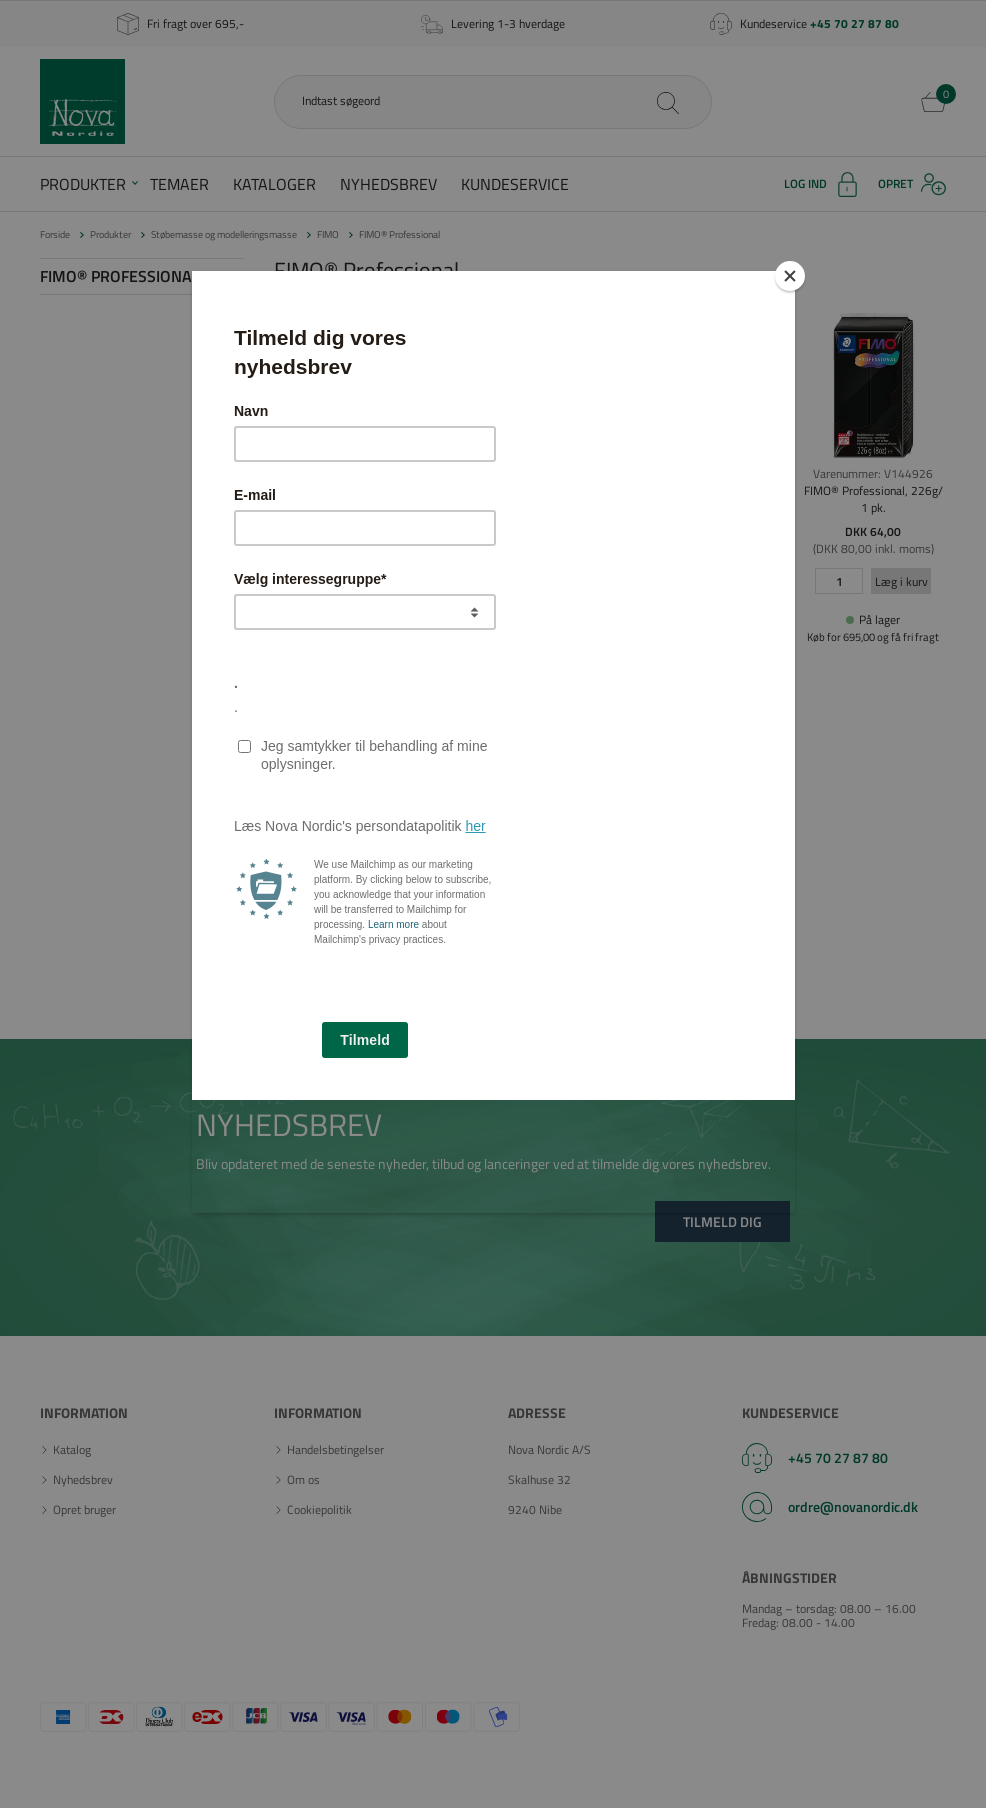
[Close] (790, 276)
